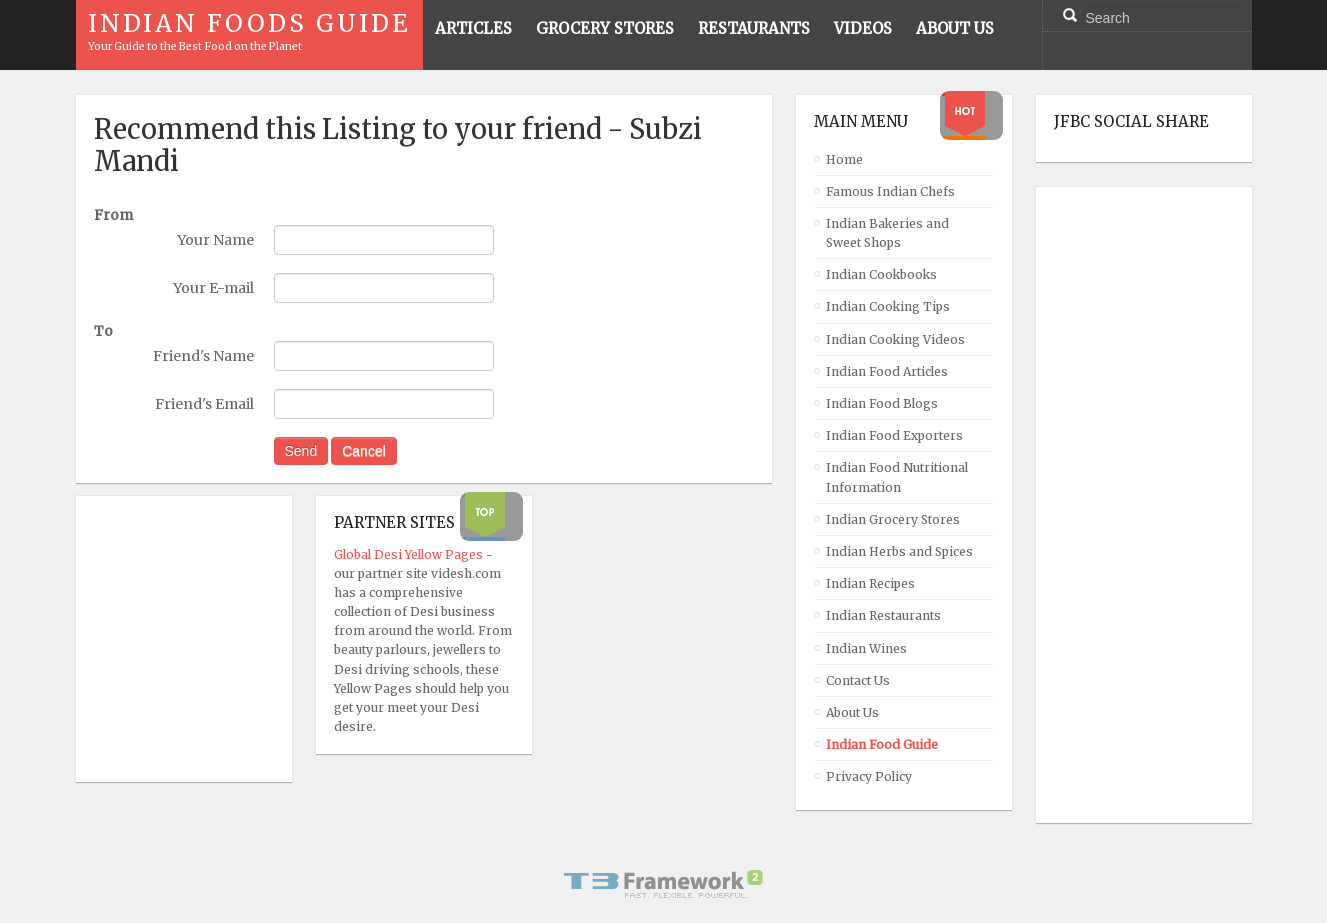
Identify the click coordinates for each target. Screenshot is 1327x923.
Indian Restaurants (883, 615)
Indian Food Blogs (882, 403)
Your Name (215, 240)
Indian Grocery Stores (893, 519)
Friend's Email (204, 404)
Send (301, 451)
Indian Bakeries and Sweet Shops (887, 233)
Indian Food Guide (882, 744)
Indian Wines (866, 648)
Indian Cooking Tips (888, 306)
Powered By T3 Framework (664, 884)
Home (844, 159)
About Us (852, 712)
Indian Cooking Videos (895, 339)
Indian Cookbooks (881, 274)
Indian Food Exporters (894, 435)
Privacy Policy (869, 776)
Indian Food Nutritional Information (897, 477)
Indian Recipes (870, 583)
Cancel (364, 451)
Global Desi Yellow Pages (410, 554)
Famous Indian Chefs (890, 191)
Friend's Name (203, 356)
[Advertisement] (1134, 505)
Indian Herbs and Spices (899, 551)
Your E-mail (213, 288)
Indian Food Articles (887, 371)
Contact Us (858, 680)
